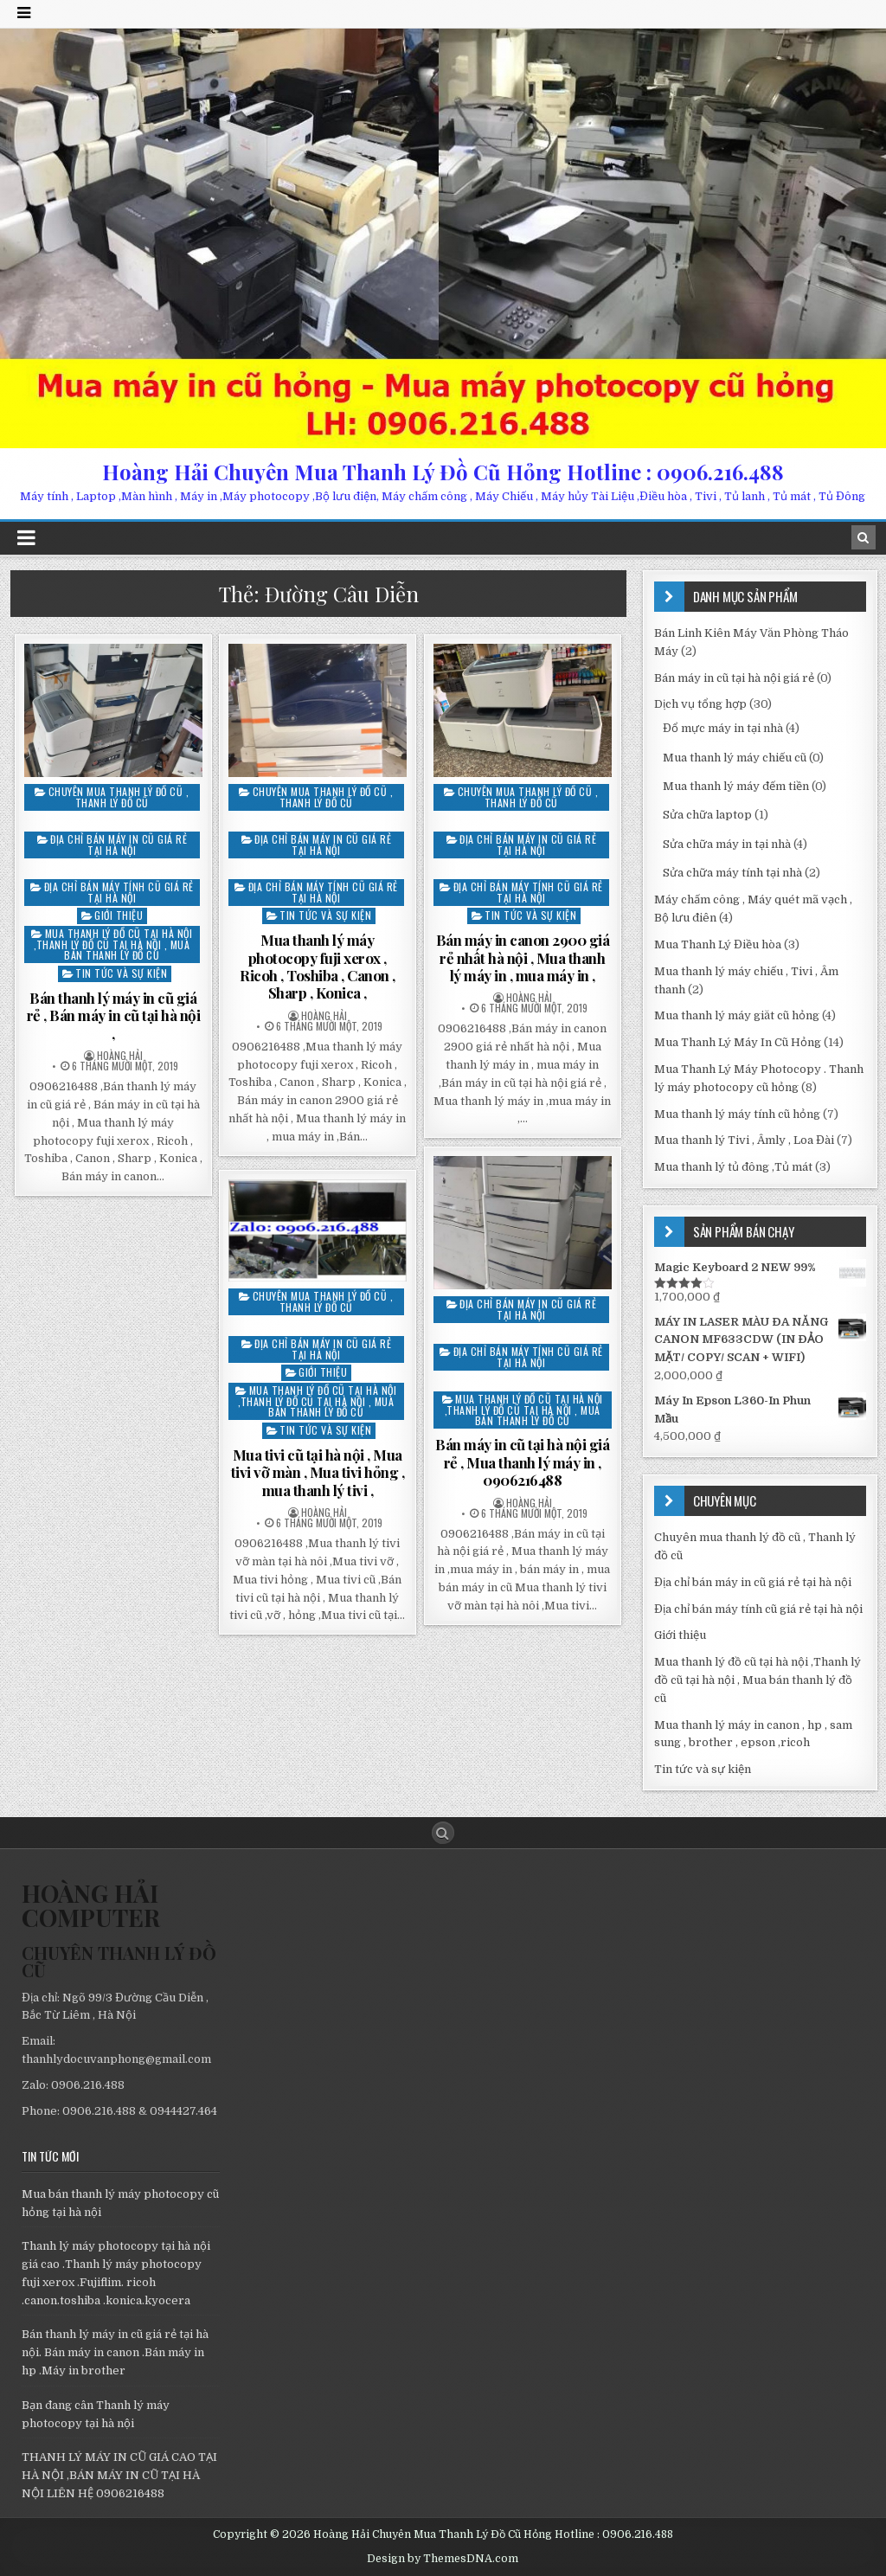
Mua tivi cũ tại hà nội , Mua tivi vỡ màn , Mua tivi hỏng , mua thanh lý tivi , (318, 1472)
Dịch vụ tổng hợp (700, 703)
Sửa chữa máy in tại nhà (727, 844)
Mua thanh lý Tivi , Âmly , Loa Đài (744, 1140)
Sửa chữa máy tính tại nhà (732, 872)
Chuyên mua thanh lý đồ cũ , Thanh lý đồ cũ (118, 797)
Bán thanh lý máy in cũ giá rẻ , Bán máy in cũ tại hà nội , (114, 1015)
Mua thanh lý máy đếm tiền (736, 786)
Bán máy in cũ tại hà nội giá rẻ (734, 677)
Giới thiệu (118, 915)
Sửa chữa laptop (707, 814)
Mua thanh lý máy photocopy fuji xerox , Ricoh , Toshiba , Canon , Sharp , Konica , (317, 966)
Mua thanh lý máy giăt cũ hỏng (736, 1015)
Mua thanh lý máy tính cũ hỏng (737, 1114)
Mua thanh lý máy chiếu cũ (734, 757)
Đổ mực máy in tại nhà (723, 728)
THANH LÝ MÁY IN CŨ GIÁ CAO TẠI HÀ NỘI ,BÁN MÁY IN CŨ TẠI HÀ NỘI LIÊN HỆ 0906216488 (119, 2475)
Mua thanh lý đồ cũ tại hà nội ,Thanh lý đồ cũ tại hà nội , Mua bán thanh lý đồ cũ (113, 944)
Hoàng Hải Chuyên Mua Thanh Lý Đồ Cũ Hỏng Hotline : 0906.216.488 (443, 471)
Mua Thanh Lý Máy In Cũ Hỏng (737, 1042)
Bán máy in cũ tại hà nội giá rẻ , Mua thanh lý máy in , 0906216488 (522, 1462)
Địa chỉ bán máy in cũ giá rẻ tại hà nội (118, 845)
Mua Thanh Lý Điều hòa (717, 944)
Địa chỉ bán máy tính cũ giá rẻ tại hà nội (119, 892)
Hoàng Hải (120, 1055)
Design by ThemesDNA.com (442, 2559)
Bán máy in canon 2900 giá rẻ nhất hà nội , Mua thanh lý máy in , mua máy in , (523, 957)
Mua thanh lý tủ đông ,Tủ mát (733, 1166)
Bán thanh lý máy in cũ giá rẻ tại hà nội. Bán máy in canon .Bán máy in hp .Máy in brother (115, 2352)
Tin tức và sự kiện (121, 973)
